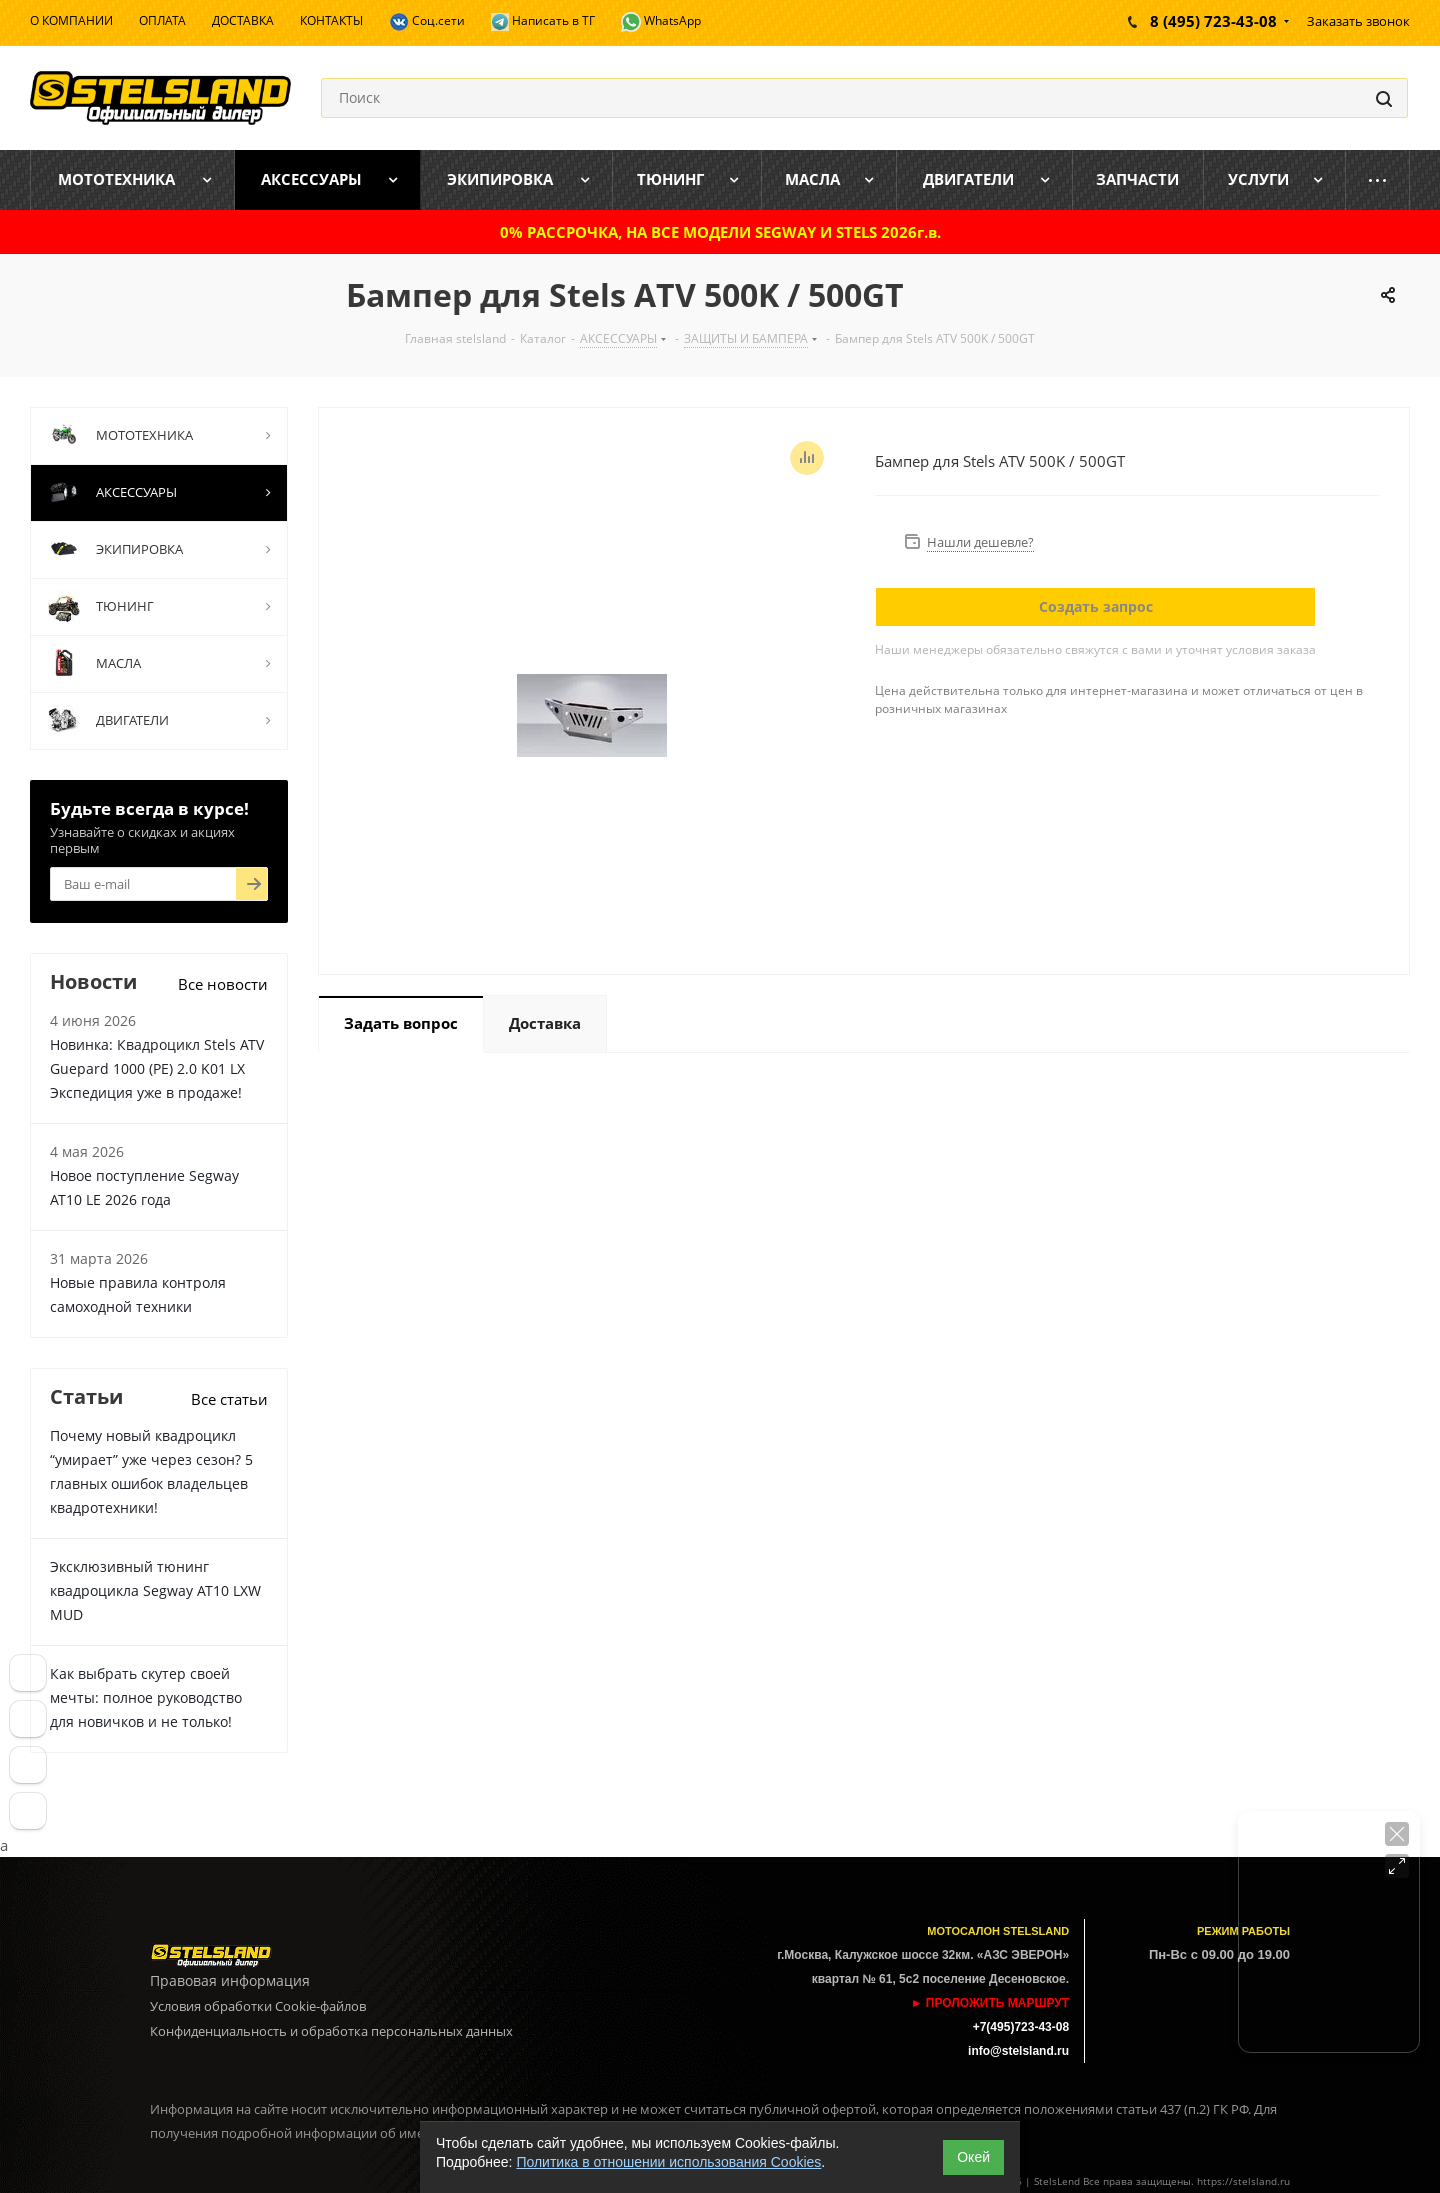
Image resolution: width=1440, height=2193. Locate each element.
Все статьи (229, 1399)
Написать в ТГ (543, 21)
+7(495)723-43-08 (1021, 2027)
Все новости (223, 984)
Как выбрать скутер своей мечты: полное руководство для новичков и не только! (146, 1697)
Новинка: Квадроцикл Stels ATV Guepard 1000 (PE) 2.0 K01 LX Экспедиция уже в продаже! (157, 1068)
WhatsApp (661, 22)
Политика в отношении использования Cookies (668, 2162)
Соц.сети (427, 22)
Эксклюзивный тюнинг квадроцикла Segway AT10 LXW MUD (155, 1590)
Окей (973, 2157)
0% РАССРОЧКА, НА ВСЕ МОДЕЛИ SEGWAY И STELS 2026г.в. (720, 232)
